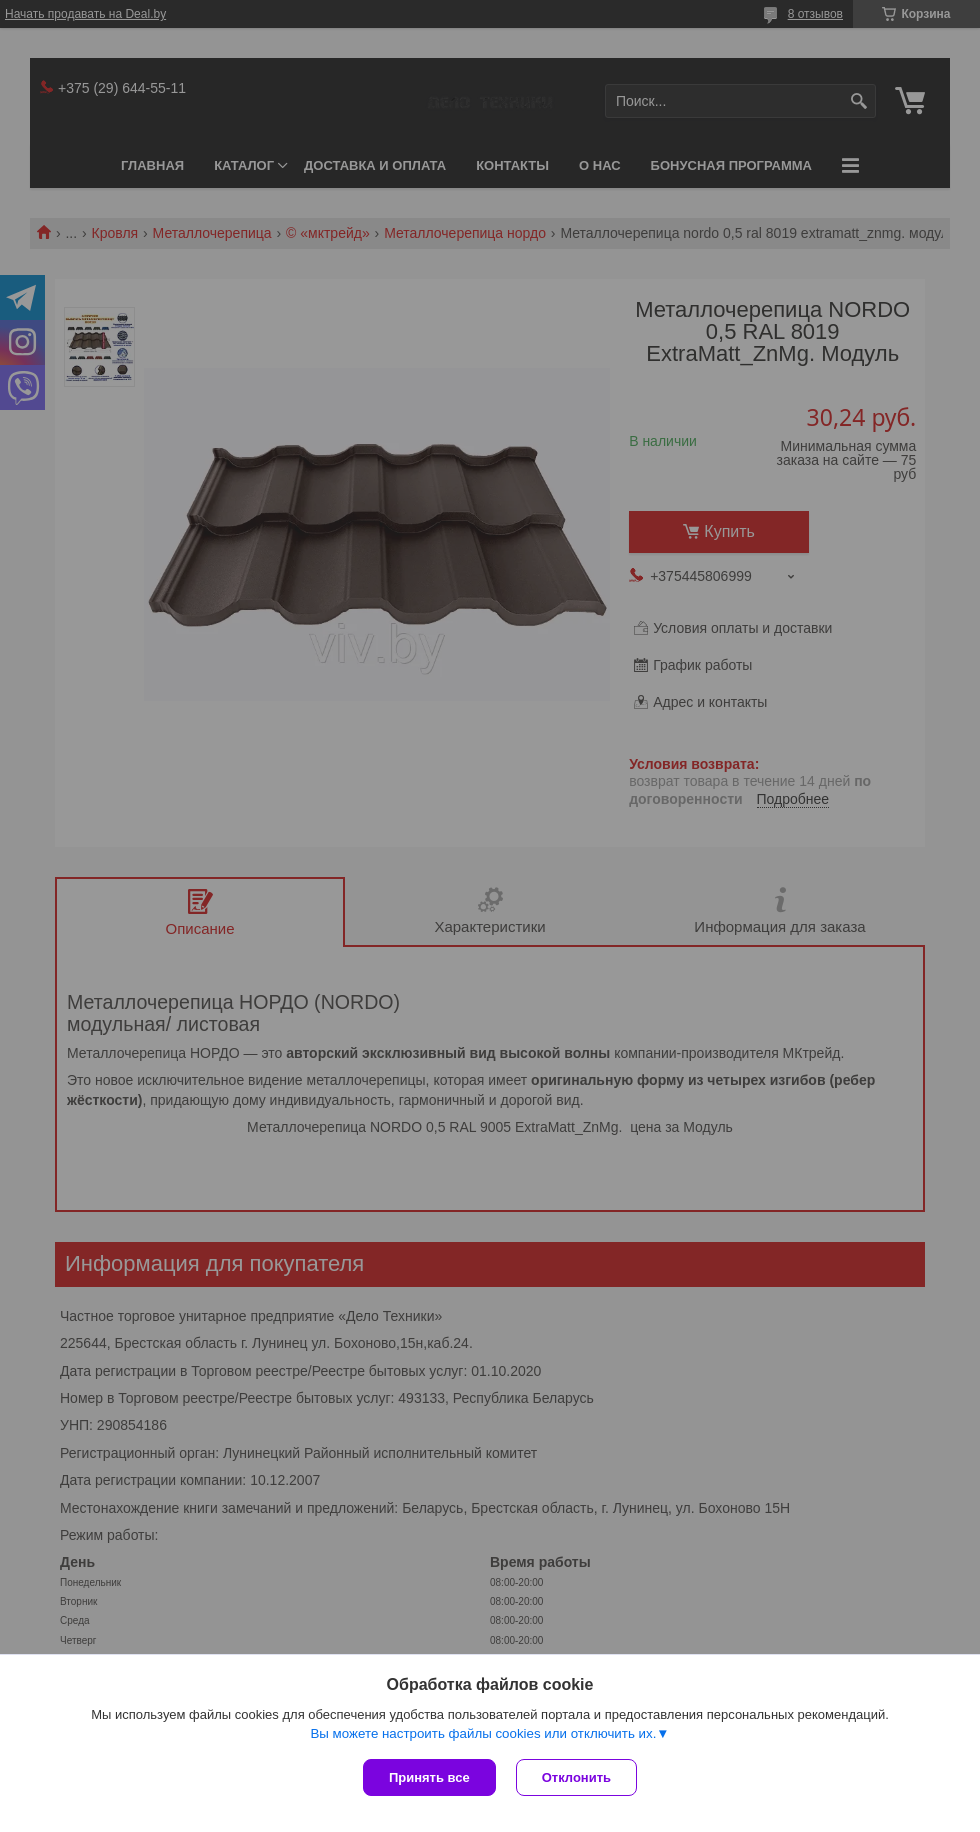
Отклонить (576, 1777)
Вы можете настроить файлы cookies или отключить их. (483, 1733)
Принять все (429, 1777)
